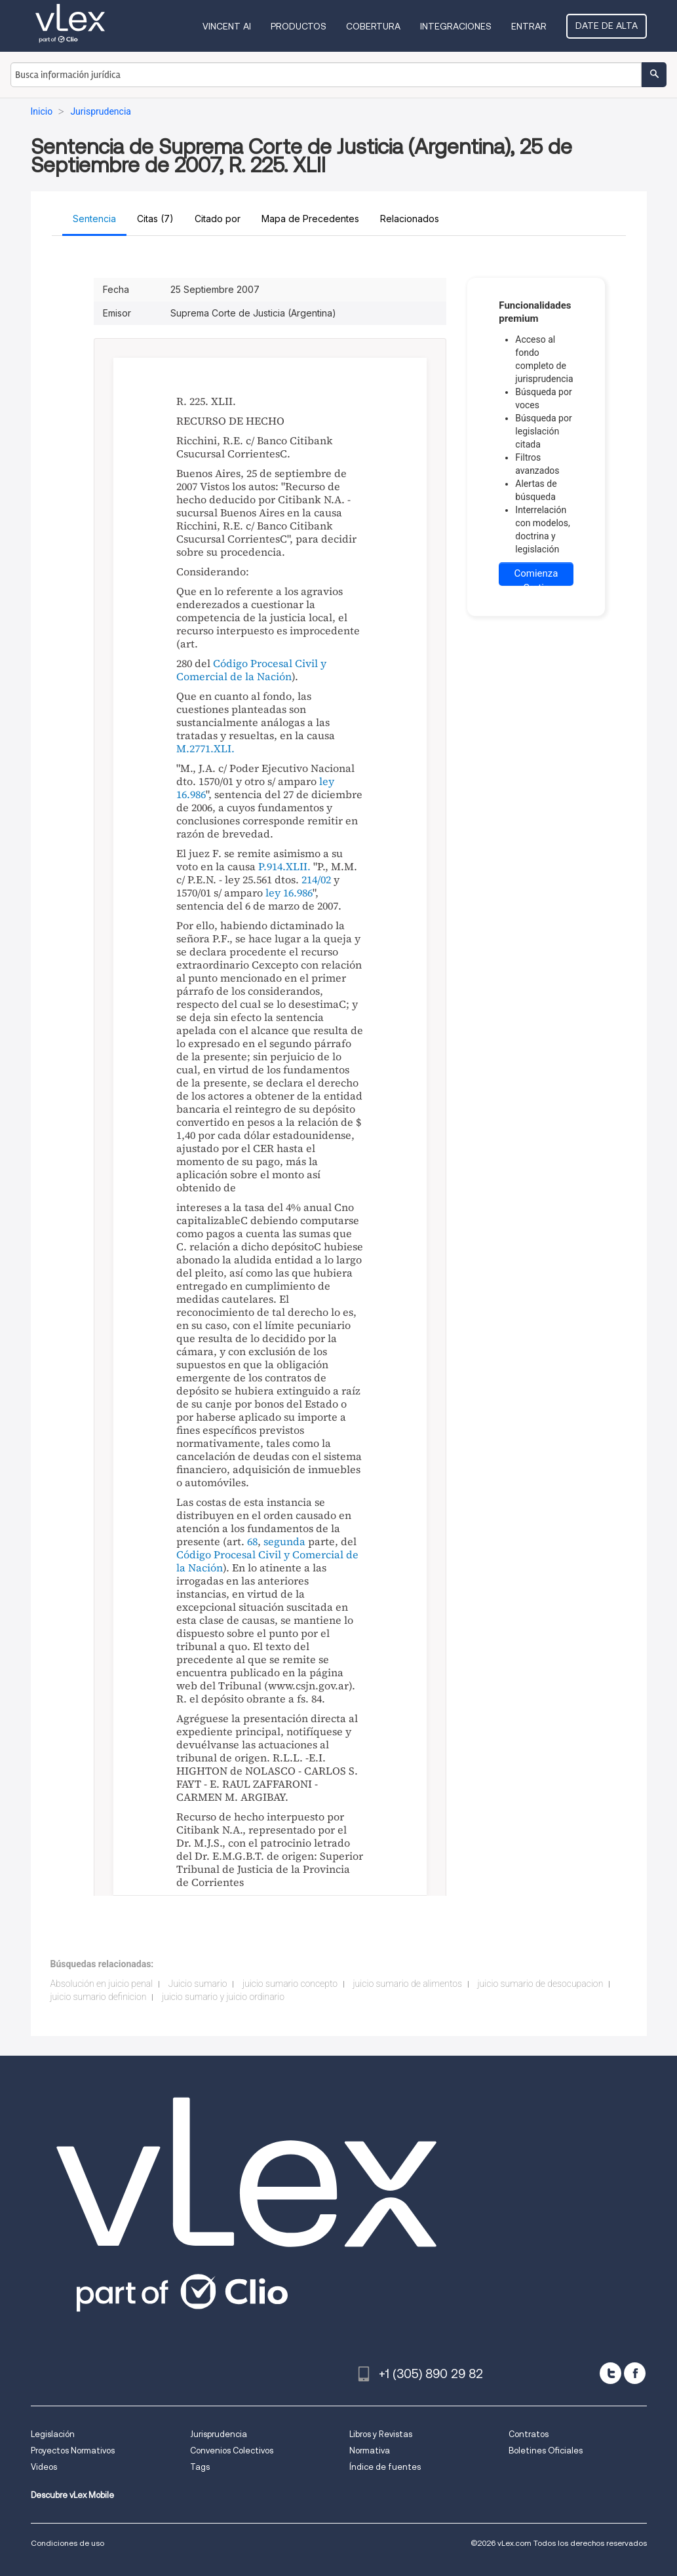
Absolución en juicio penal (101, 1983)
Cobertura (373, 26)
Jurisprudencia (218, 2434)
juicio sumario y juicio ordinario (223, 1996)
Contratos (529, 2434)
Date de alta (606, 25)
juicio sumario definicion (98, 1996)
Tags (200, 2467)
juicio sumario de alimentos (408, 1983)
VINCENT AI (227, 26)
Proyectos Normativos (73, 2450)
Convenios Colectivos (231, 2450)
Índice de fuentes (385, 2467)
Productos (298, 26)
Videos (44, 2467)
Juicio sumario (197, 1983)
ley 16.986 (289, 892)
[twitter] (610, 2373)
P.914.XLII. (284, 866)
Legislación (53, 2434)
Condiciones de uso (67, 2543)
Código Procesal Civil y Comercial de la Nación (251, 669)
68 (252, 1541)
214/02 (316, 879)
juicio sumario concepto (290, 1983)
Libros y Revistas (380, 2434)
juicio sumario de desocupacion (540, 1983)
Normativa (369, 2450)
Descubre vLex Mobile (72, 2495)
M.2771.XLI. (205, 748)
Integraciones (456, 26)
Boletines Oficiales (546, 2450)
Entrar (529, 26)
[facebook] (635, 2373)
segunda (284, 1541)
